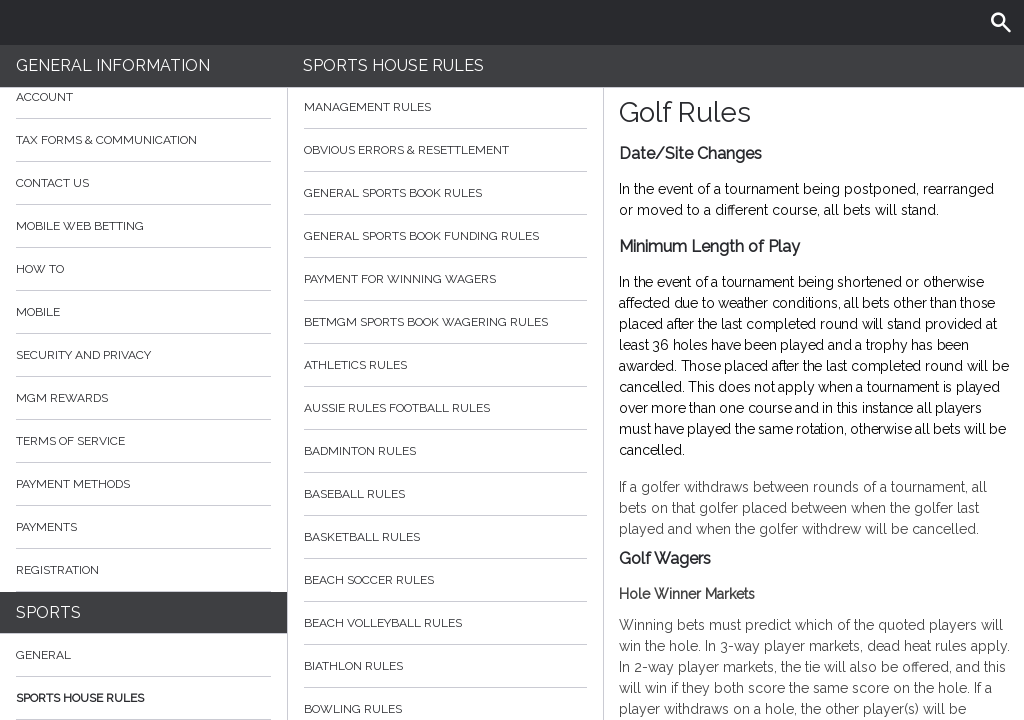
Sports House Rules (80, 698)
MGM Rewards (62, 398)
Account (143, 97)
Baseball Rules (446, 494)
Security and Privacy (83, 355)
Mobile (38, 312)
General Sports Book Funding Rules (446, 236)
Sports (48, 612)
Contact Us (52, 183)
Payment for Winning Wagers (446, 279)
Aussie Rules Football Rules (446, 408)
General (43, 655)
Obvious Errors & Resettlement (446, 150)
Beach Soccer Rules (446, 580)
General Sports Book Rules (446, 193)
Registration (57, 570)
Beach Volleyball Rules (446, 623)
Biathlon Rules (446, 666)
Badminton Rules (446, 451)
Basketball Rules (446, 537)
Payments (143, 527)
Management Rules (446, 107)
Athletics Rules (446, 365)
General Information (113, 65)
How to (143, 269)
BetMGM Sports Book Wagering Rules (446, 322)
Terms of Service (143, 441)
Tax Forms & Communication (143, 140)
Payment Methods (143, 484)
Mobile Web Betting (80, 226)
